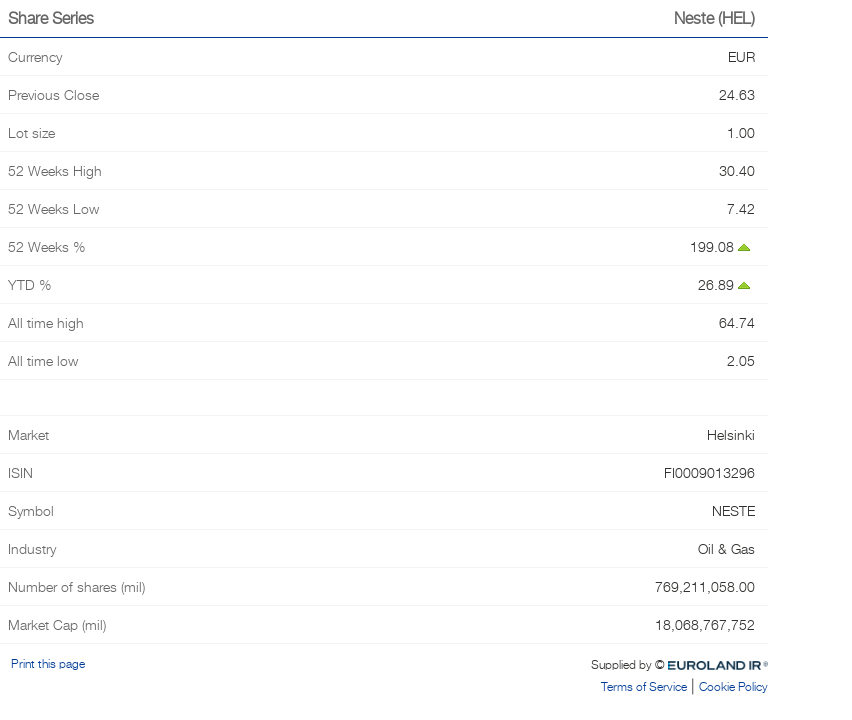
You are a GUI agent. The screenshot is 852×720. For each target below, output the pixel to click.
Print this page (45, 663)
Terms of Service (644, 686)
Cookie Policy (733, 686)
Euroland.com (732, 663)
